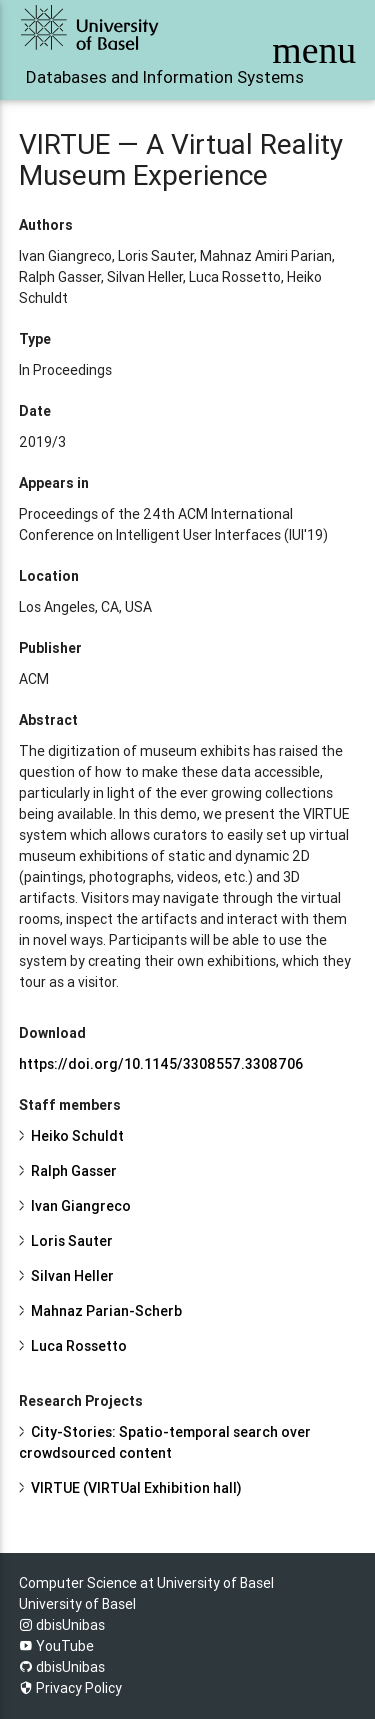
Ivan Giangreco (81, 1206)
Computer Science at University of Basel (146, 1583)
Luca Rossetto (79, 1346)
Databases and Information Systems (126, 77)
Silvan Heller (72, 1276)
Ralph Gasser (74, 1171)
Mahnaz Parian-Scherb (106, 1311)
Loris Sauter (72, 1241)
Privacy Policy (70, 1688)
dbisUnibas (62, 1625)
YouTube (56, 1646)
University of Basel (77, 1604)
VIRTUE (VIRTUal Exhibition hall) (136, 1488)
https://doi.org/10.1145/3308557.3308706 (161, 1064)
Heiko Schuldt (77, 1136)
